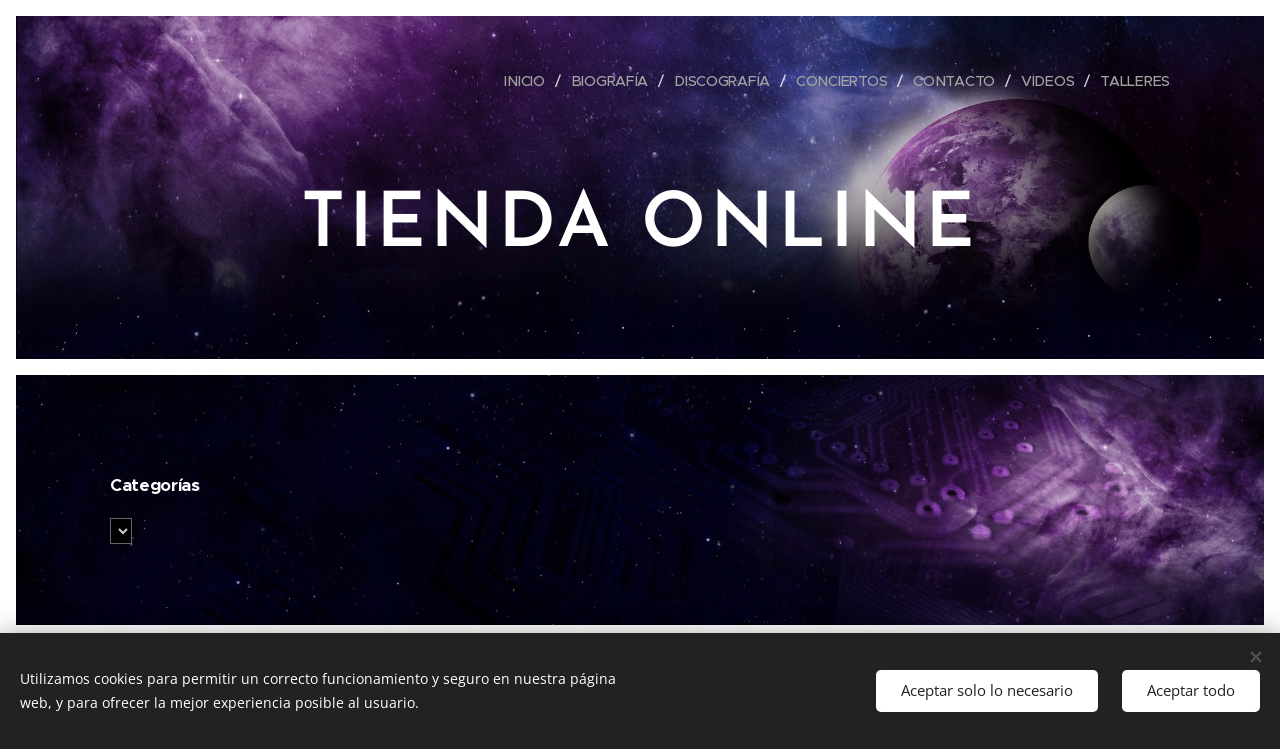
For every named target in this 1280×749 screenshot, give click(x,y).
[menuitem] (529, 81)
